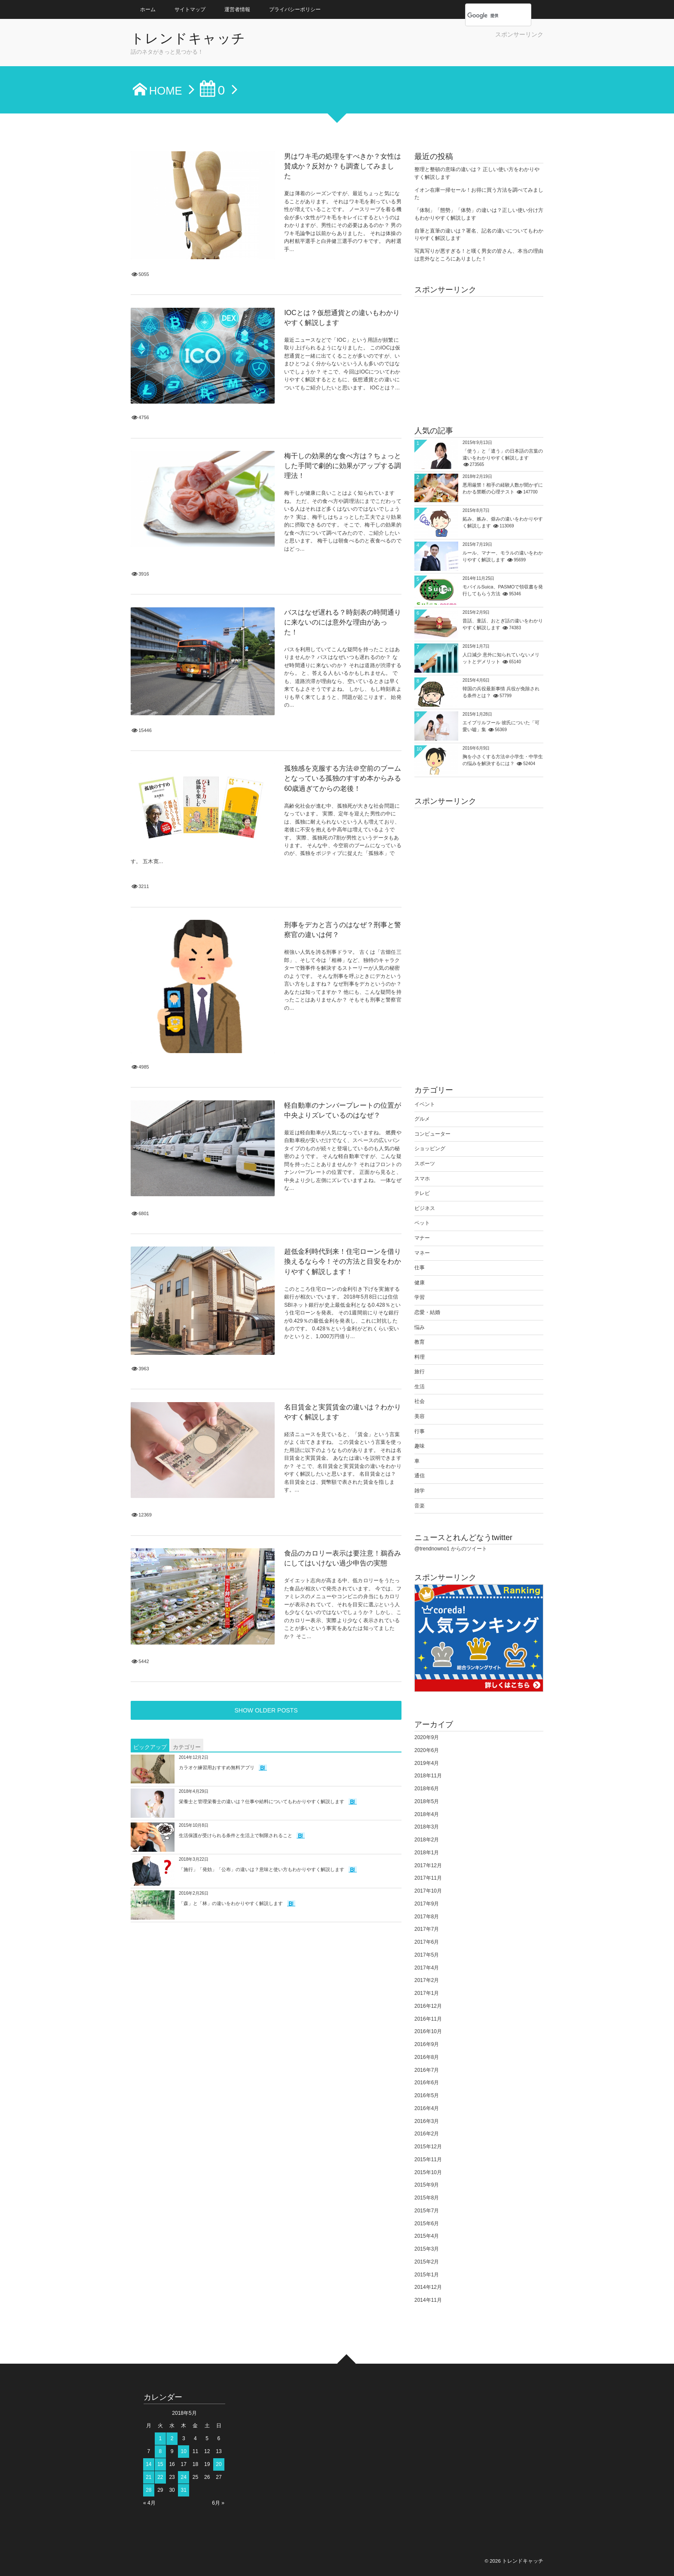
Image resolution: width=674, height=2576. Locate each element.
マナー (422, 1238)
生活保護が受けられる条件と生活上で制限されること (235, 1550)
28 (148, 2490)
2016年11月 (428, 2019)
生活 (419, 1387)
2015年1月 (426, 2275)
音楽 (419, 1506)
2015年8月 (426, 2198)
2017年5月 (426, 1955)
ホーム (148, 9)
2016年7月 (426, 2070)
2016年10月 (428, 2031)
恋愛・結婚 (427, 1312)
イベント (424, 1104)
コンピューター (432, 1134)
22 (160, 2477)
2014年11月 (428, 2300)
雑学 (419, 1491)
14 (148, 2464)
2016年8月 (426, 2057)
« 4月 (149, 2503)
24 (184, 2477)
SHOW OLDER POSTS (265, 1424)
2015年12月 (428, 2147)
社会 (419, 1401)
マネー (422, 1253)
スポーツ (424, 1164)
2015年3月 (426, 2249)
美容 (419, 1416)
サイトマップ (190, 9)
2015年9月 (426, 2185)
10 (184, 2451)
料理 (419, 1357)
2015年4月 (426, 2236)
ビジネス (424, 1208)
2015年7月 (426, 2211)
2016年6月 (426, 2083)
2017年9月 (426, 1904)
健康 (419, 1283)
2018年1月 (426, 1853)
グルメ (422, 1119)
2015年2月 (426, 2262)
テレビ (422, 1193)
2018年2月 (426, 1840)
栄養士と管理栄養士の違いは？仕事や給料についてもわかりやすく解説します (261, 1516)
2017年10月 (428, 1891)
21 (148, 2477)
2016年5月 (426, 2095)
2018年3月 (426, 1827)
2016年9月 (426, 2044)
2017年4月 (426, 1968)
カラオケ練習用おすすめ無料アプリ (216, 1482)
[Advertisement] (442, 51)
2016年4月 (426, 2108)
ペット (422, 1223)
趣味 (419, 1446)
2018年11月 (428, 1776)
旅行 (419, 1372)
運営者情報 (237, 9)
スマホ (422, 1179)
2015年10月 (428, 2172)
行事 (419, 1431)
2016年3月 (426, 2121)
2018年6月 (426, 1789)
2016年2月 (426, 2134)
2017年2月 (426, 1980)
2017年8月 (426, 1917)
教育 (419, 1342)
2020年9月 (426, 1737)
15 (160, 2464)
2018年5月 (426, 1801)
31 (184, 2490)
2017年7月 (426, 1929)
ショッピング (429, 1149)
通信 (419, 1476)
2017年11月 (428, 1878)
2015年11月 (428, 2159)
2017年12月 (428, 1865)
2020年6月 (426, 1750)
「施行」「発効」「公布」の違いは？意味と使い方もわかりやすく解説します (261, 1584)
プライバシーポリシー (295, 9)
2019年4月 (426, 1763)
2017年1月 (426, 1993)
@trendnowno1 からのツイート (450, 1549)
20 (218, 2464)
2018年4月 (426, 1814)
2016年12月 (428, 2006)
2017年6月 (426, 1942)
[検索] (488, 15)
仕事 (419, 1268)
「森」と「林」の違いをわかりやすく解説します (231, 1617)
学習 (419, 1297)
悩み (419, 1327)
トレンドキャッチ (194, 39)
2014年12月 (428, 2287)
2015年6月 (426, 2224)
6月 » (218, 2503)
